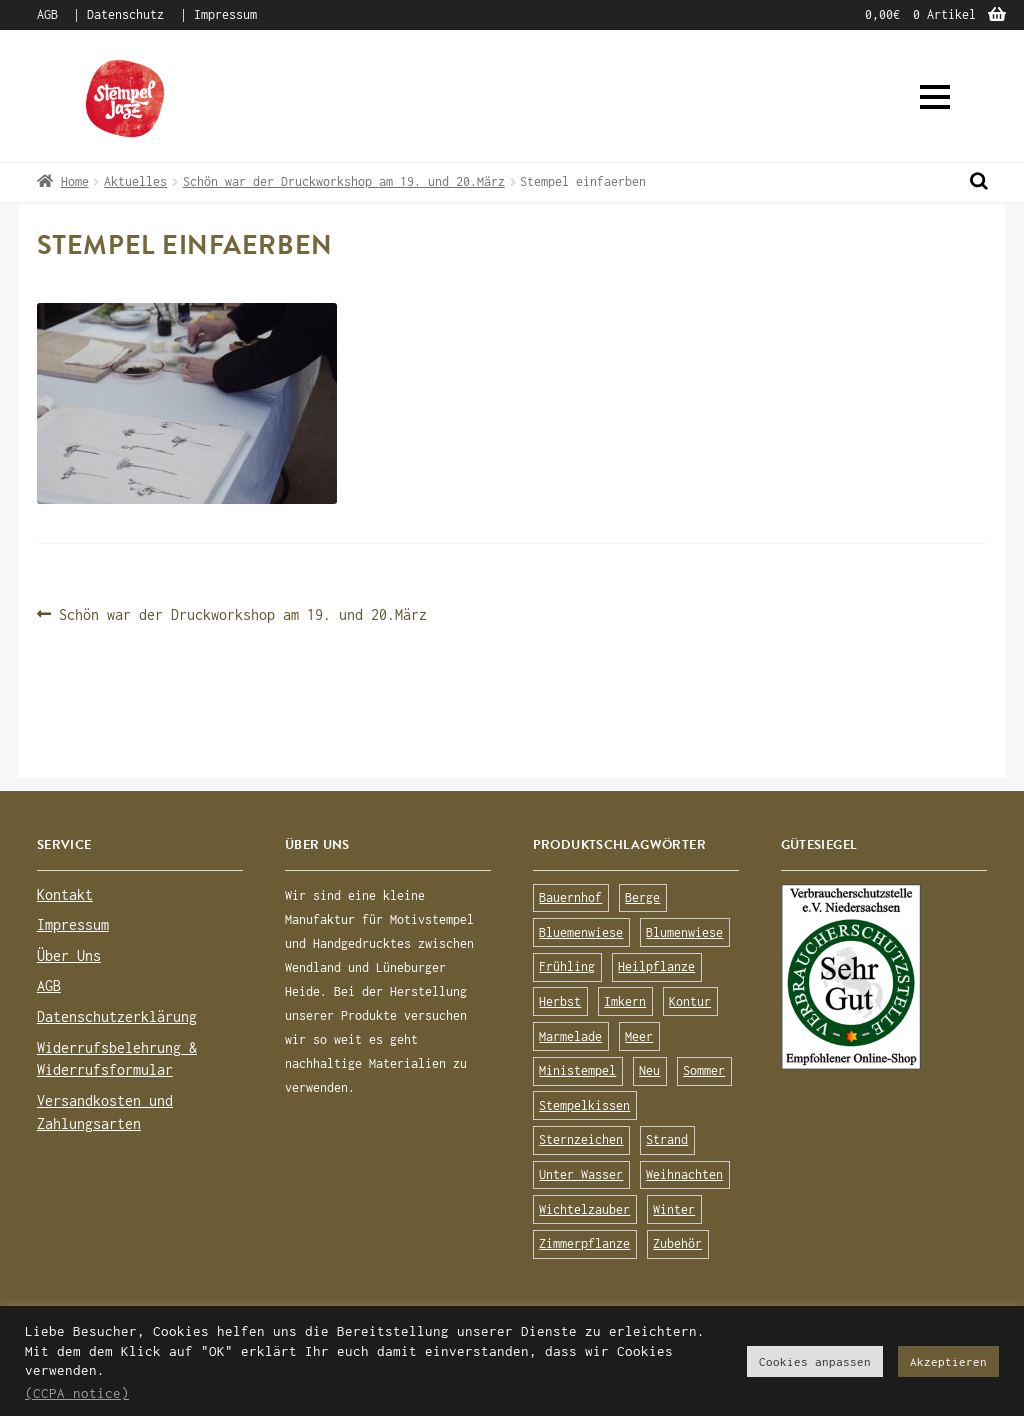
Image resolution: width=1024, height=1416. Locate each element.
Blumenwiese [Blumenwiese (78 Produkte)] (684, 932)
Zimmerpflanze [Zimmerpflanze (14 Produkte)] (584, 1243)
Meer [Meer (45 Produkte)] (639, 1036)
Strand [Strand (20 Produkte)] (667, 1139)
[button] (935, 97)
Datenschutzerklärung (117, 1016)
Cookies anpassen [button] (815, 1361)
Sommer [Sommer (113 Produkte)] (704, 1070)
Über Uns (69, 955)
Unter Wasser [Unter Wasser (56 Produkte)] (581, 1174)
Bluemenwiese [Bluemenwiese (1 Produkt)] (581, 932)
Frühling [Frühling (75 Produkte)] (567, 966)
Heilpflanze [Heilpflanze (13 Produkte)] (656, 966)
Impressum (225, 14)
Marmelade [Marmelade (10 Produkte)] (570, 1036)
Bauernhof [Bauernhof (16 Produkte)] (570, 897)
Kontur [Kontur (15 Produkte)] (690, 1001)
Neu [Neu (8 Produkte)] (649, 1070)
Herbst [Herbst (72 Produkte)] (560, 1001)
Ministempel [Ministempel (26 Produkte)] (577, 1070)
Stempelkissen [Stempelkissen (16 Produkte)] (584, 1105)
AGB (47, 14)
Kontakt (65, 894)
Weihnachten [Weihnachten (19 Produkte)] (684, 1174)
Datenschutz (125, 14)
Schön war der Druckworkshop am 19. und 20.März (344, 181)
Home (75, 181)
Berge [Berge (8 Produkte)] (642, 897)
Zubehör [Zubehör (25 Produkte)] (677, 1243)
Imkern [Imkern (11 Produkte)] (625, 1001)
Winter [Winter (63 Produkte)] (674, 1209)
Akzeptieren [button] (948, 1361)
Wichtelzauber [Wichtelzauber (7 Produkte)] (584, 1209)
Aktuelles (135, 181)
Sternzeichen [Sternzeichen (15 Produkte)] (581, 1139)
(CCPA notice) (77, 1393)
